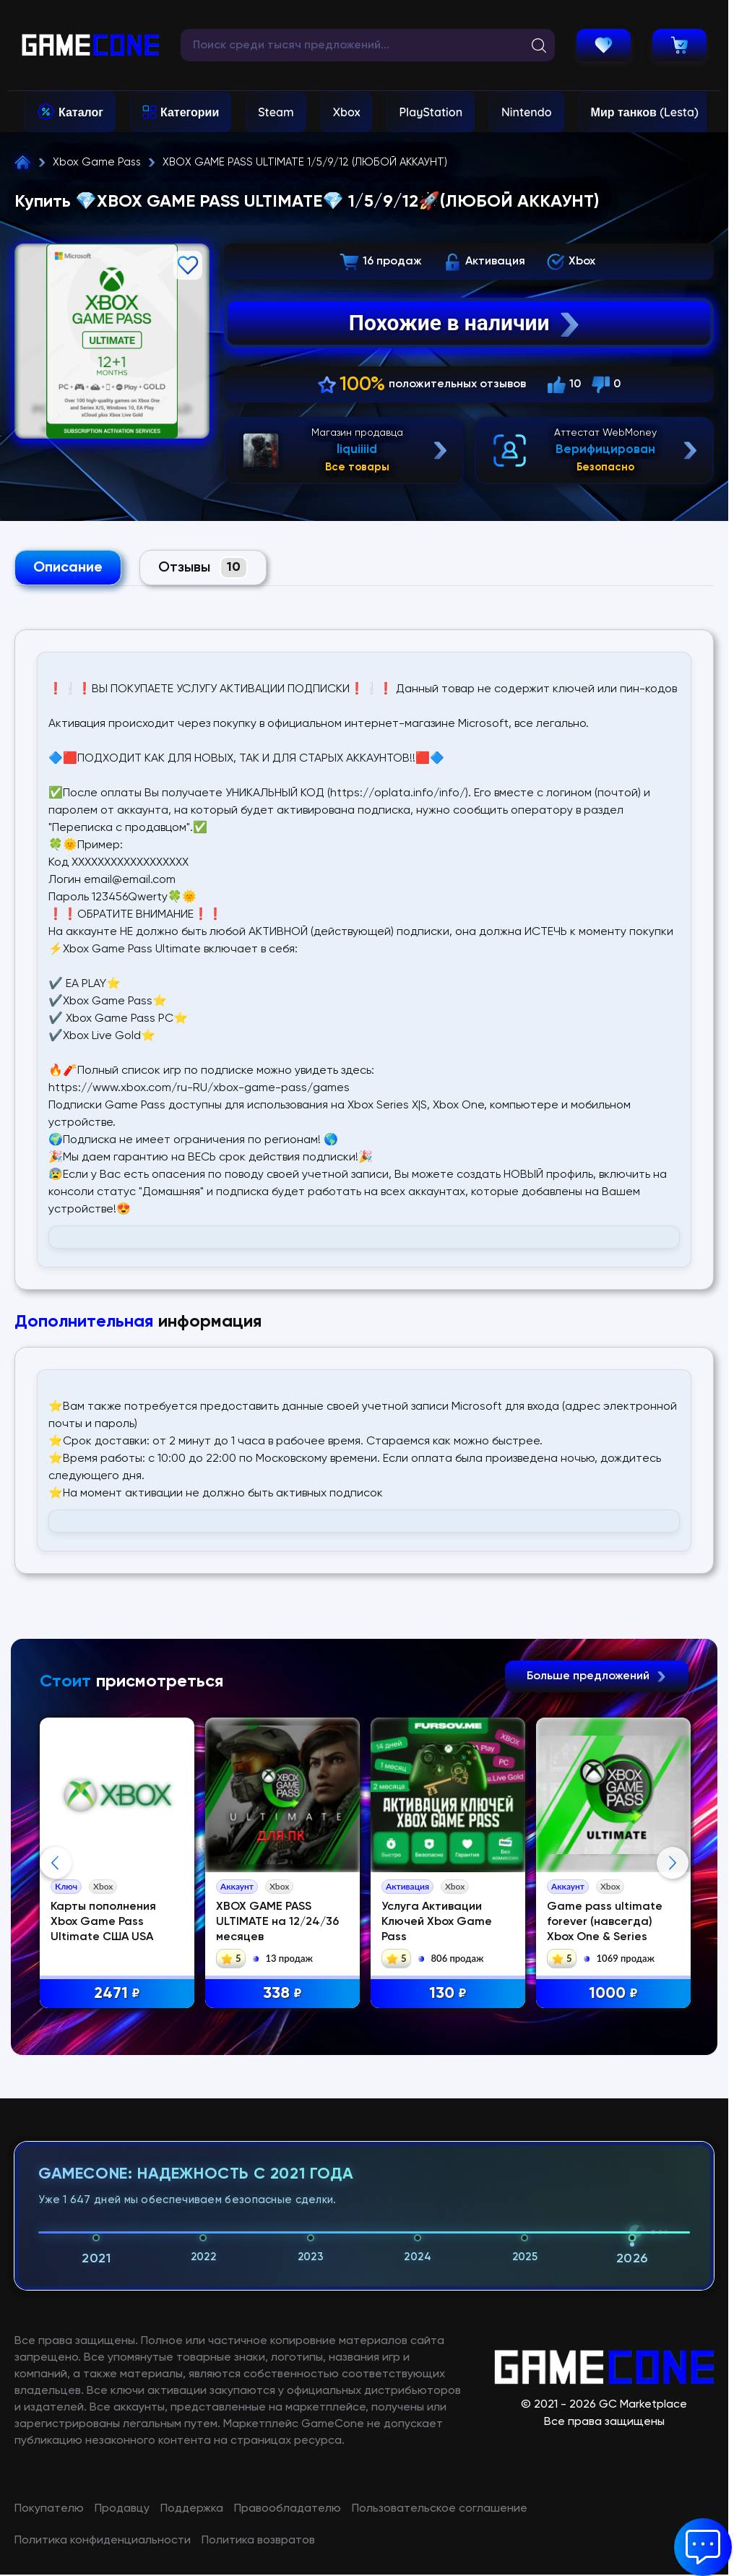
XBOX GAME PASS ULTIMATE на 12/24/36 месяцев (277, 1922)
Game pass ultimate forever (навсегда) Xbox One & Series (604, 1922)
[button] (703, 2547)
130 (448, 1994)
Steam (275, 112)
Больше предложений (597, 1676)
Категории (189, 112)
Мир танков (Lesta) (645, 112)
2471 (117, 1994)
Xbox (346, 112)
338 (282, 1994)
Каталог (81, 112)
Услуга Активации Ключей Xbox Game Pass (436, 1922)
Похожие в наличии (465, 323)
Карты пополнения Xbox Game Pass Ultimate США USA (103, 1922)
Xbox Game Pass (97, 162)
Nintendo (526, 112)
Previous (56, 2008)
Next (672, 2008)
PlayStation (430, 112)
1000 (613, 1994)
